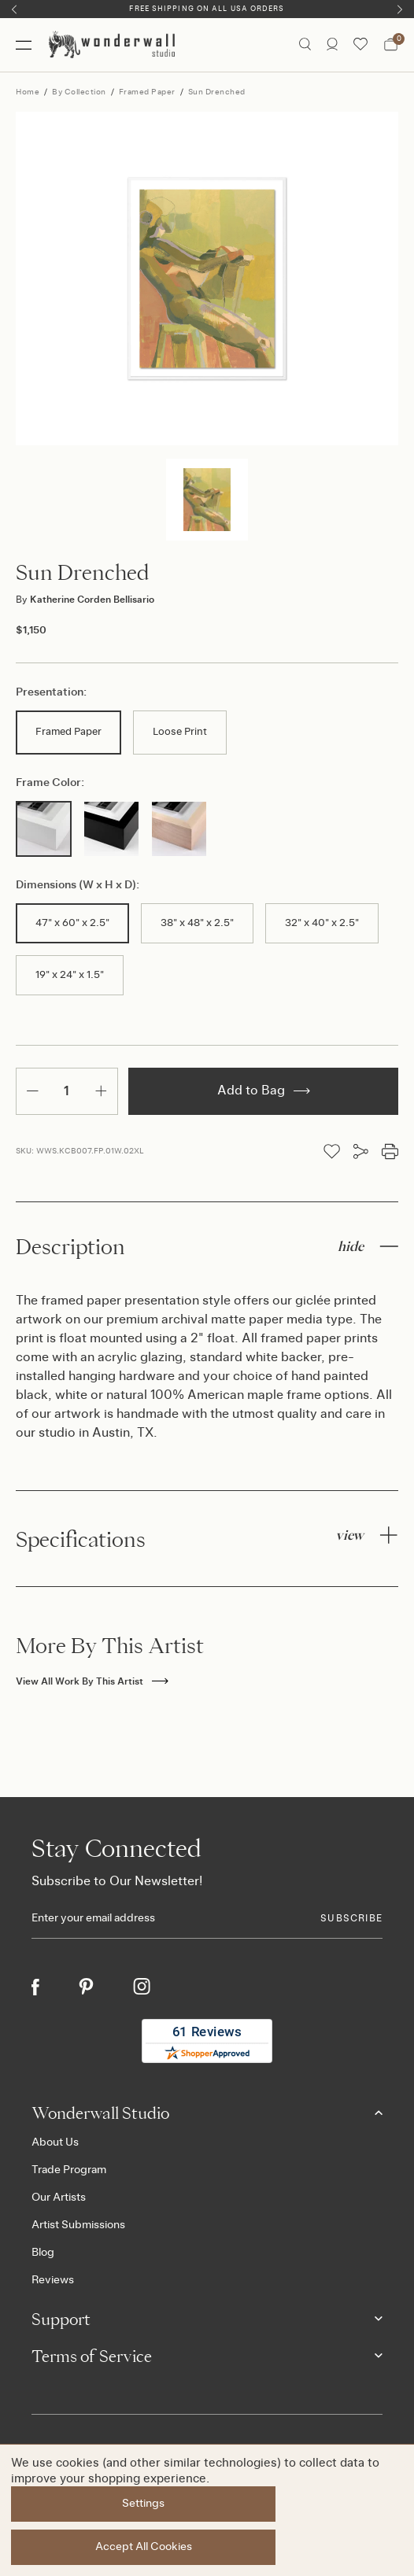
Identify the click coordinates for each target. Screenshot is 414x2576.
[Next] (400, 9)
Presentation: (51, 692)
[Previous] (14, 9)
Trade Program (68, 2170)
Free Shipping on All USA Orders (206, 9)
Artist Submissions (78, 2225)
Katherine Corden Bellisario (85, 599)
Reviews (52, 2280)
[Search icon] (305, 45)
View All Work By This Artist (92, 1681)
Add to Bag (263, 1090)
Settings (143, 2503)
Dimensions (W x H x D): (77, 885)
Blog (42, 2252)
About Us (55, 2142)
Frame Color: (50, 783)
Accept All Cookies (143, 2546)
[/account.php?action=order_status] (332, 45)
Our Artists (58, 2197)
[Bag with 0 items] (390, 44)
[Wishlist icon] (360, 45)
